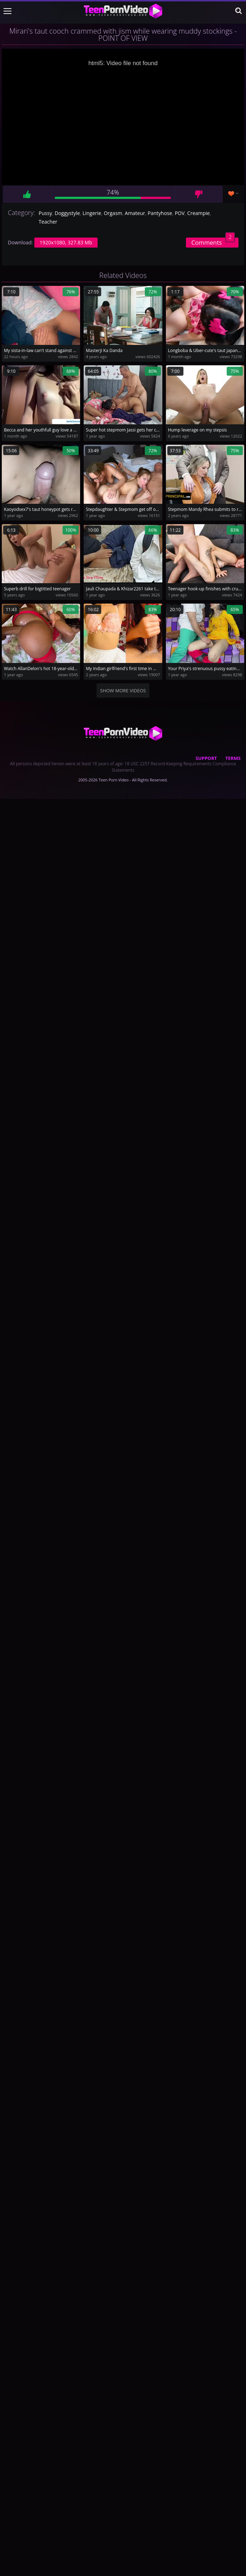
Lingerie (92, 213)
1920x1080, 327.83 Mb (66, 242)
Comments (213, 242)
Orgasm (113, 213)
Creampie (198, 213)
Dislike (198, 194)
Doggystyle (67, 213)
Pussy (45, 213)
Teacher (48, 221)
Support (206, 758)
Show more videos (123, 690)
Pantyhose (160, 213)
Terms (233, 758)
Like (27, 194)
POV (180, 213)
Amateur (135, 213)
